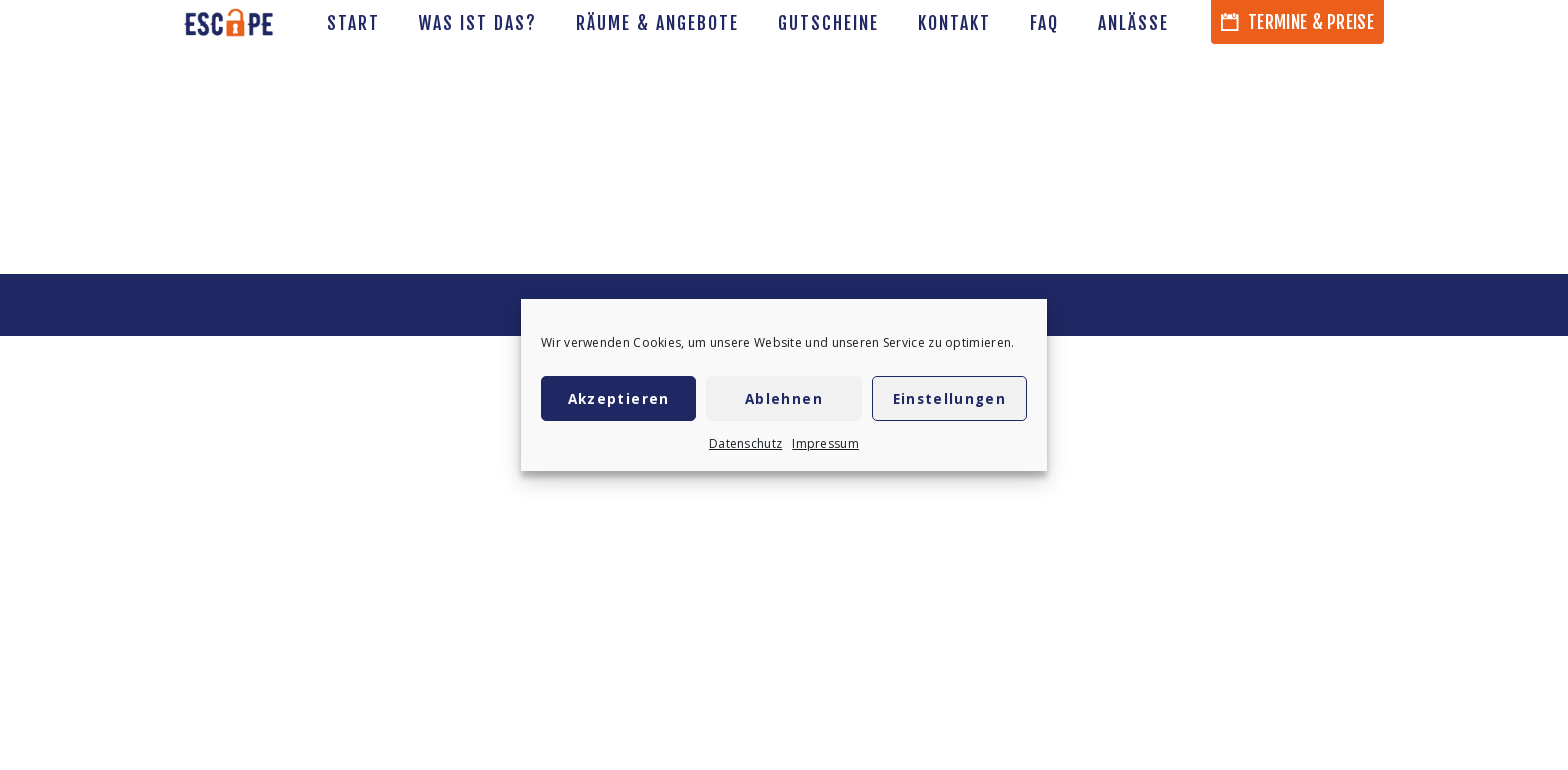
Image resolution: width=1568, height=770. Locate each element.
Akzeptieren (619, 399)
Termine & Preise (1297, 22)
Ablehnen (784, 399)
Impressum (825, 443)
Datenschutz (745, 443)
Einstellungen (950, 399)
